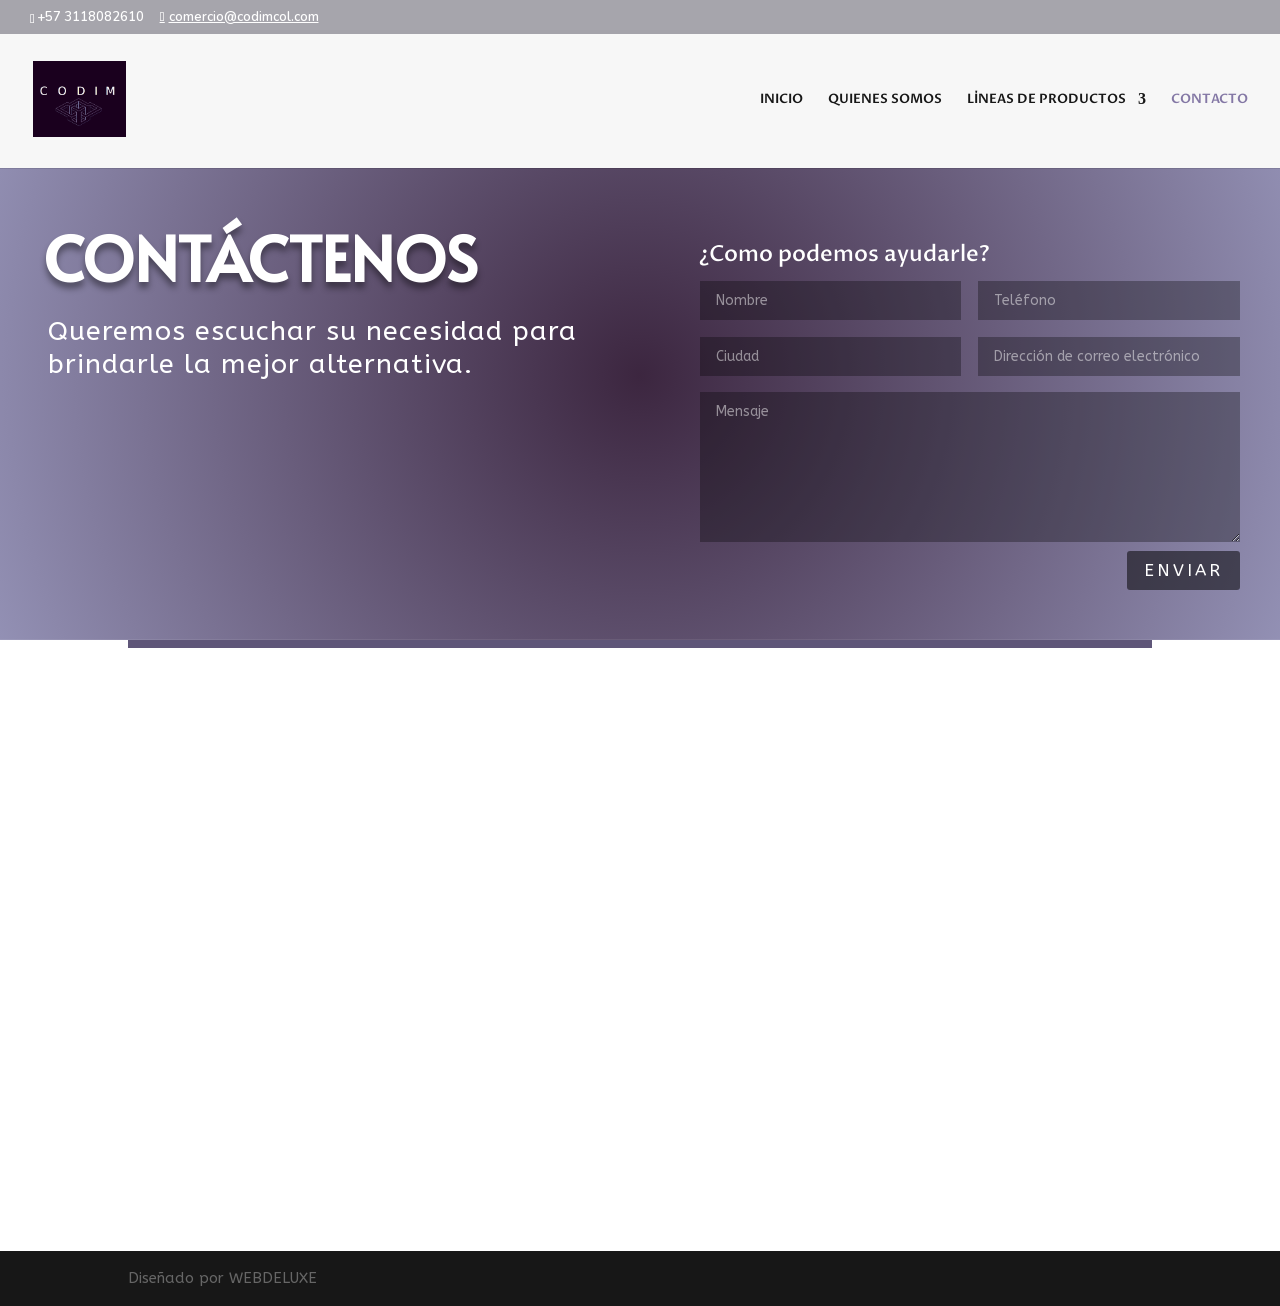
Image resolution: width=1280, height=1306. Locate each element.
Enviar (1183, 570)
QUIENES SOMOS (885, 100)
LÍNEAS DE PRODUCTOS (1046, 100)
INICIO (781, 100)
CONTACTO (1209, 100)
